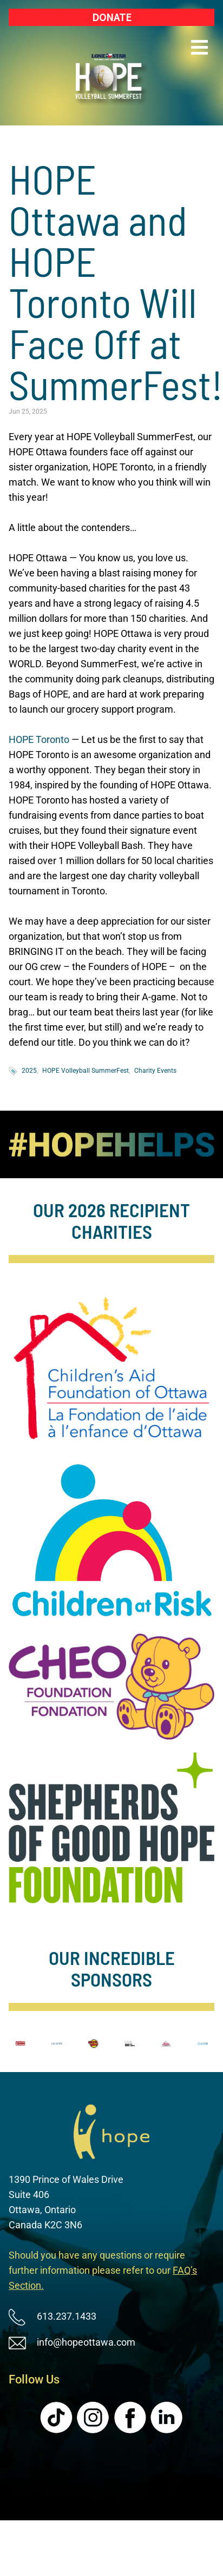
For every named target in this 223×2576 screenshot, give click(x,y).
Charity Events (155, 1070)
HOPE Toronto (39, 739)
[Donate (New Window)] (111, 17)
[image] (111, 1144)
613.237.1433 (66, 2316)
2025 (29, 1070)
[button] (199, 47)
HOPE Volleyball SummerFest (85, 1070)
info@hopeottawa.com (86, 2342)
